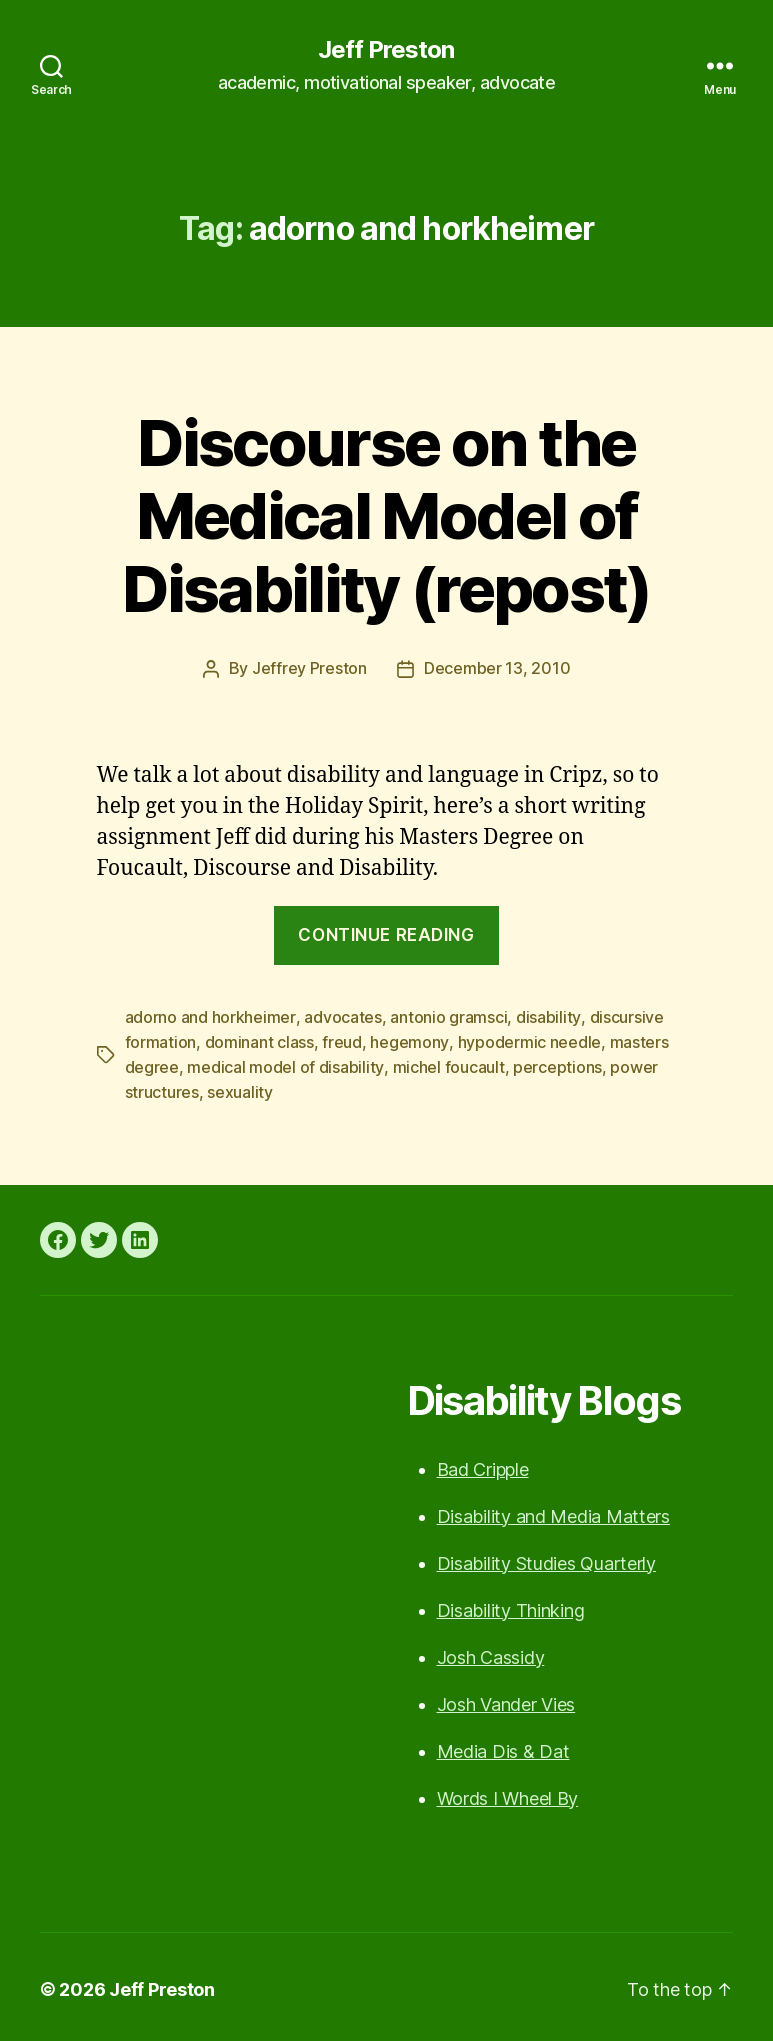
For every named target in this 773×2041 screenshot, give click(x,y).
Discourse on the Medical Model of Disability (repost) (386, 515)
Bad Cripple (483, 1464)
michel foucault (448, 1064)
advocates (342, 1016)
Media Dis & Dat (503, 1746)
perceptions (556, 1064)
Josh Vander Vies (506, 1699)
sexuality (240, 1088)
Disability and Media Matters (553, 1511)
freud (342, 1040)
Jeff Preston (386, 50)
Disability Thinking (511, 1605)
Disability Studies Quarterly (546, 1558)
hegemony (409, 1040)
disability (547, 1016)
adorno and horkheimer (210, 1016)
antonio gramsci (447, 1016)
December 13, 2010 (497, 668)
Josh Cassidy (491, 1652)
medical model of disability (285, 1064)
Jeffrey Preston (309, 668)
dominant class (259, 1040)
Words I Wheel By (508, 1793)
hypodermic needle (528, 1040)
